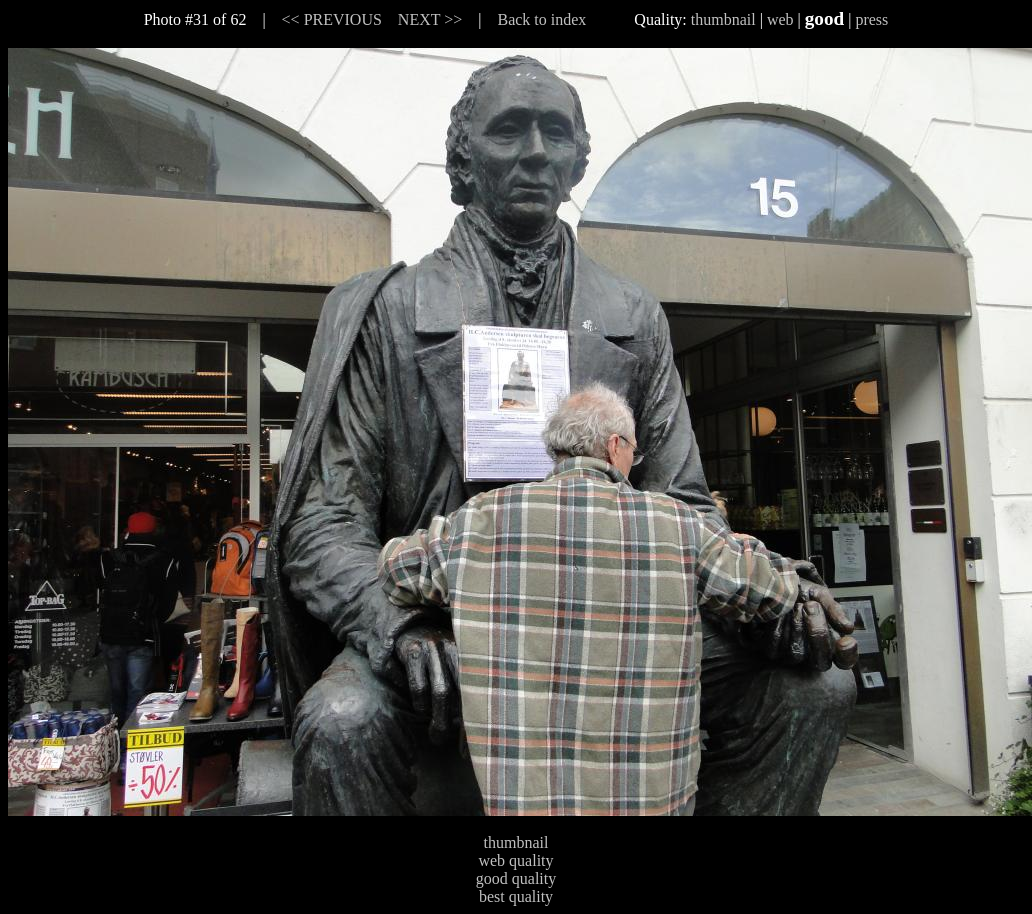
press (871, 19)
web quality (515, 860)
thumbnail (723, 19)
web (780, 19)
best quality (516, 896)
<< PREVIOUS (332, 19)
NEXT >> (430, 19)
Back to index (541, 19)
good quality (516, 878)
